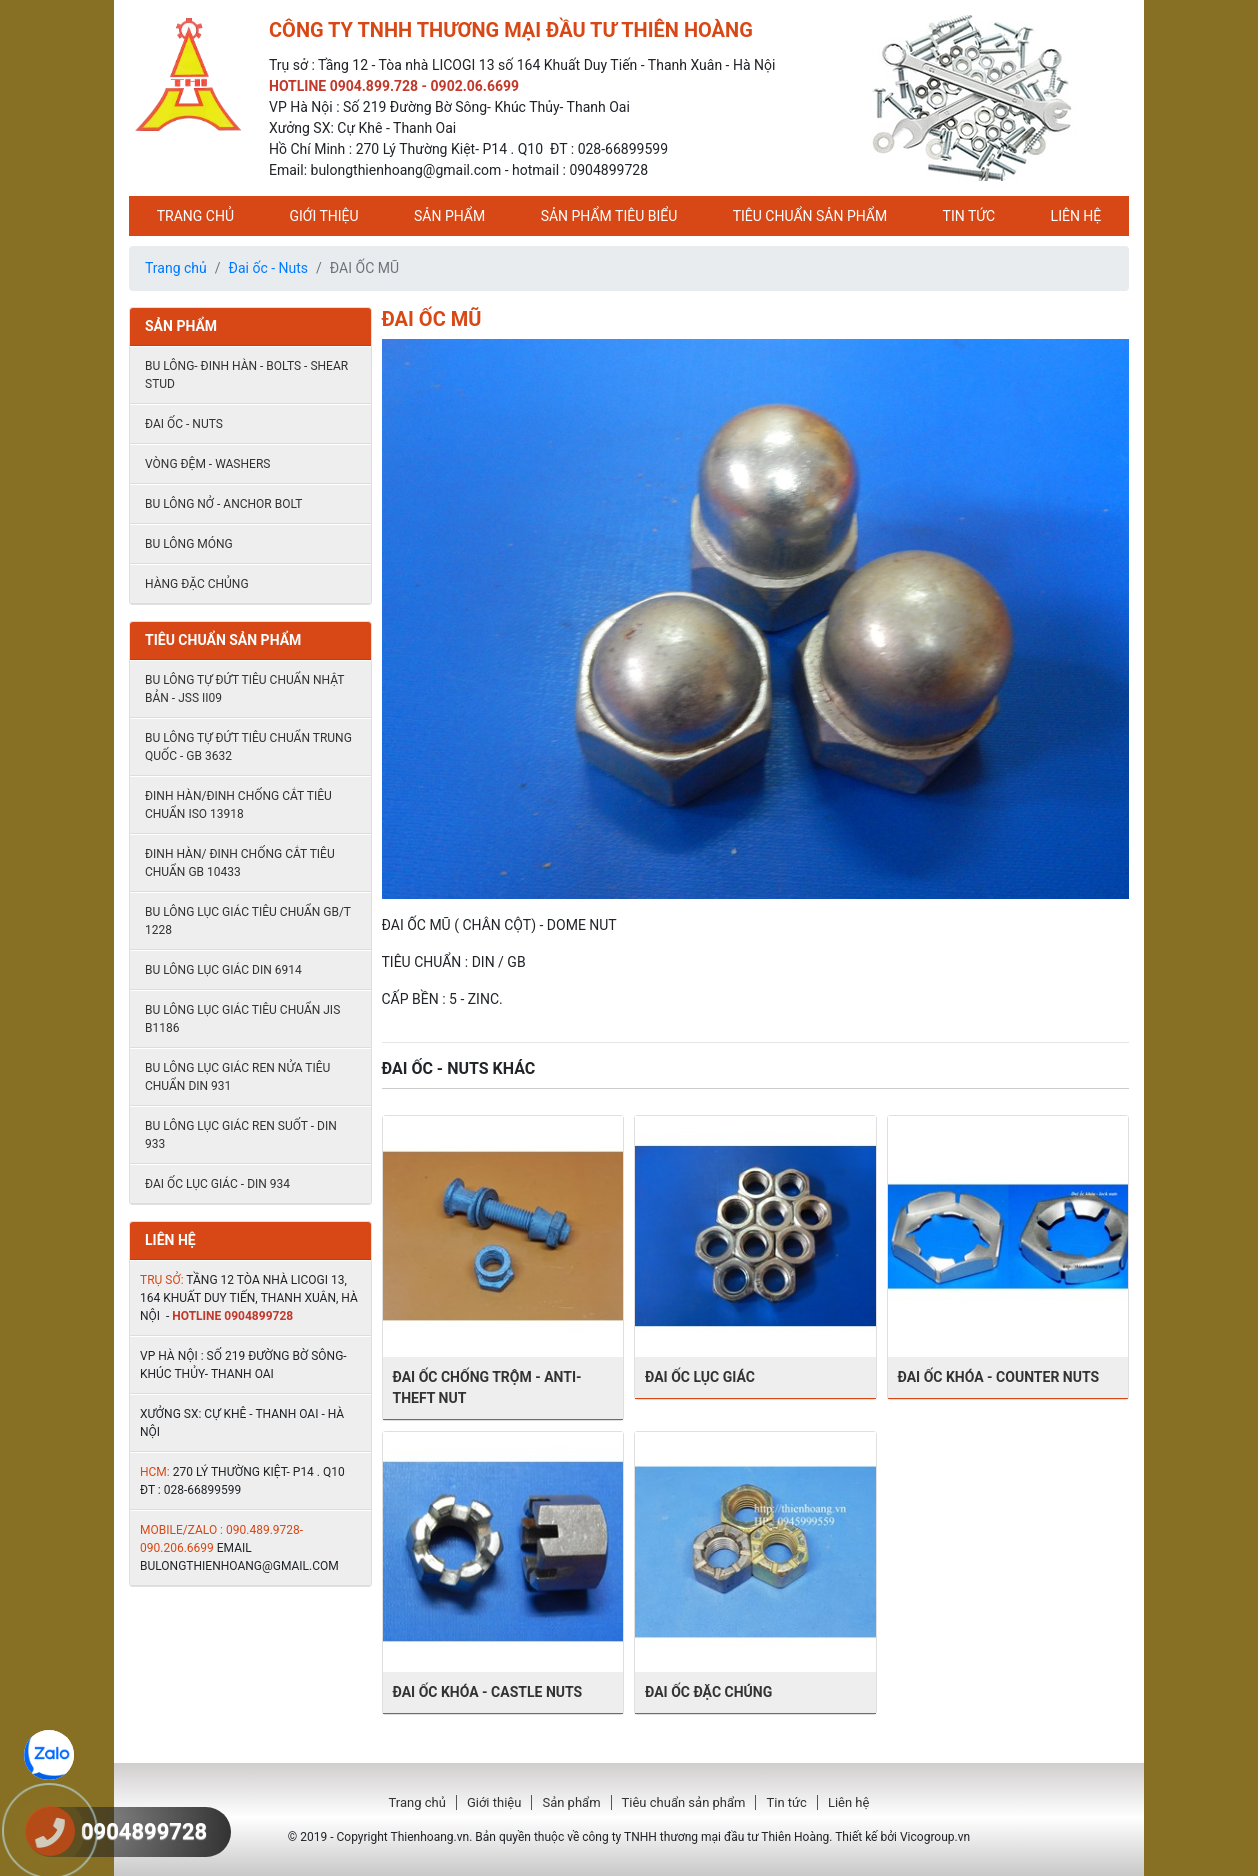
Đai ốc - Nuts (269, 268)
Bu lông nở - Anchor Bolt (224, 504)
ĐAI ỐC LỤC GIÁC (700, 1377)
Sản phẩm (449, 216)
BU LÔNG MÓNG (189, 544)
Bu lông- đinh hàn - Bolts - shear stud (246, 375)
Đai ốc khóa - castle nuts (488, 1692)
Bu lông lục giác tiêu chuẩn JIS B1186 (242, 1019)
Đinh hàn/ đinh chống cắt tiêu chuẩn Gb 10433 (240, 863)
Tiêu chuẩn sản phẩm (810, 216)
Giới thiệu (323, 216)
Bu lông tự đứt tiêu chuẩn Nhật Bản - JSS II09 (244, 689)
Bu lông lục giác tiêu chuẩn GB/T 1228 (248, 921)
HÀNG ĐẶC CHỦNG (197, 584)
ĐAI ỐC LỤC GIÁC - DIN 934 (217, 1184)
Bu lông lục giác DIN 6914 (223, 970)
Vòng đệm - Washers (207, 464)
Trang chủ (195, 216)
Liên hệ (1076, 216)
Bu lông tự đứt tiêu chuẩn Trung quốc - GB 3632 (248, 747)
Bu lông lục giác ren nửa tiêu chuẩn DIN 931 (237, 1077)
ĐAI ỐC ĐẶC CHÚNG (708, 1692)
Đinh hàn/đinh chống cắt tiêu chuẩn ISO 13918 (238, 805)
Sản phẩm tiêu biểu (609, 216)
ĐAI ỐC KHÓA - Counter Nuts (999, 1377)
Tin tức (969, 216)
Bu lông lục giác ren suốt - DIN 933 (241, 1135)
